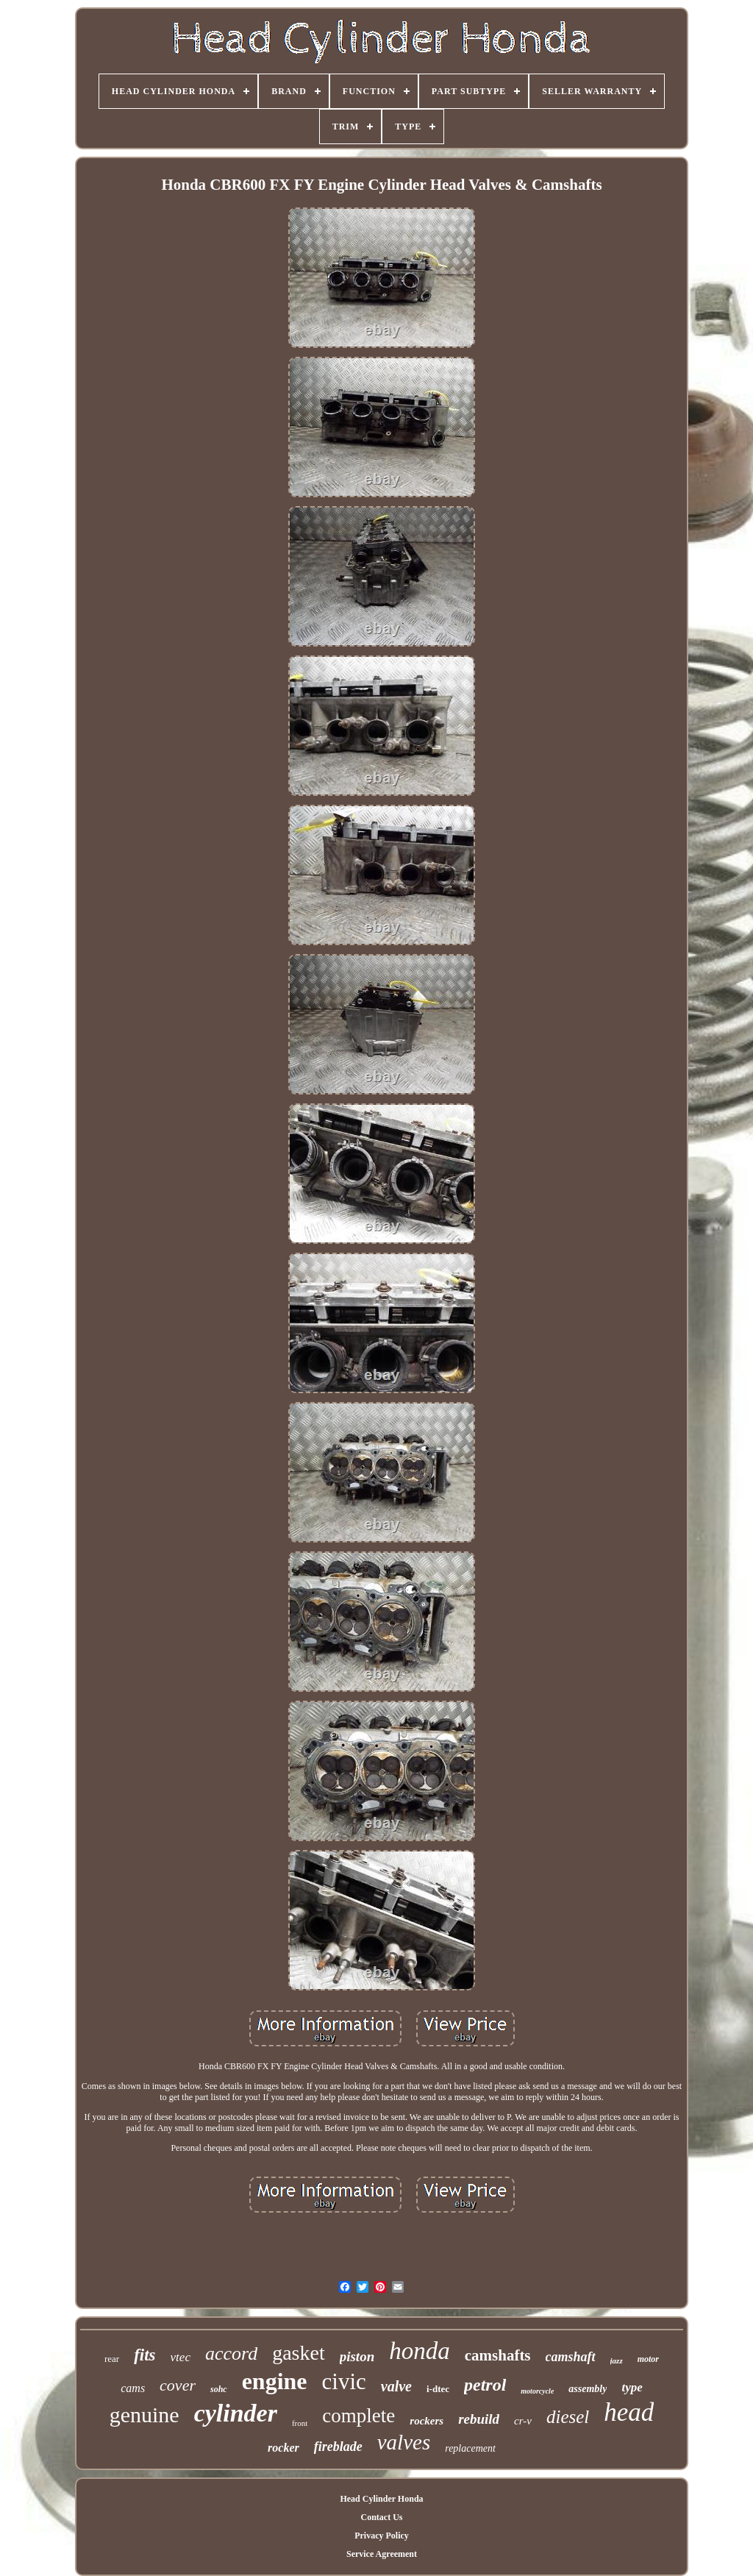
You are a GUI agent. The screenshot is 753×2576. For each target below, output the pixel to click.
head (629, 2412)
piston (357, 2356)
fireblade (338, 2446)
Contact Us (381, 2517)
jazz (616, 2360)
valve (396, 2386)
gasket (298, 2352)
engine (274, 2381)
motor (648, 2359)
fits (144, 2355)
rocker (283, 2447)
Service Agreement (381, 2554)
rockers (426, 2421)
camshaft (571, 2356)
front (299, 2423)
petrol (485, 2384)
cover (178, 2385)
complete (358, 2416)
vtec (180, 2357)
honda (419, 2351)
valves (403, 2442)
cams (133, 2388)
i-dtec (438, 2388)
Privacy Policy (381, 2535)
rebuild (478, 2419)
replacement (470, 2448)
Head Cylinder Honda (381, 2499)
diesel (567, 2417)
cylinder (235, 2413)
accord (231, 2353)
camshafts (498, 2355)
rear (111, 2358)
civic (344, 2381)
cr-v (523, 2421)
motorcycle (537, 2391)
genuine (144, 2414)
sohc (218, 2389)
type (631, 2387)
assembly (587, 2388)
